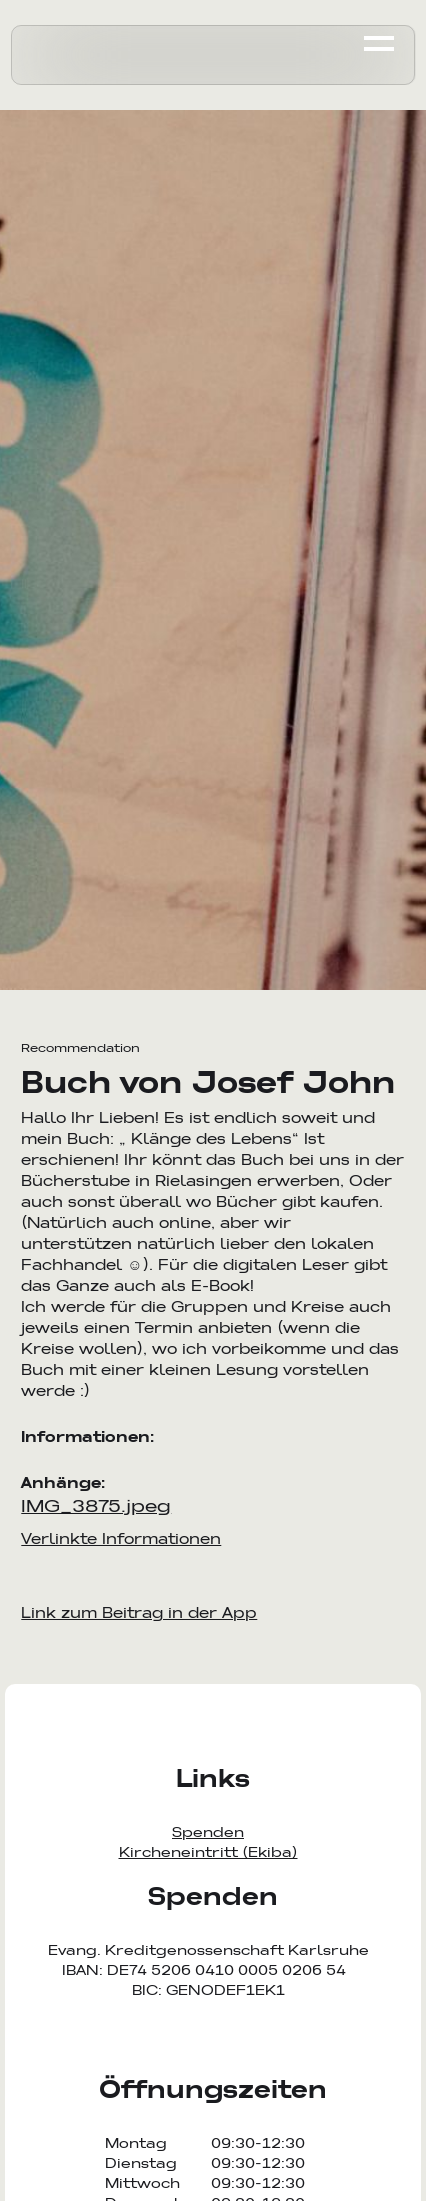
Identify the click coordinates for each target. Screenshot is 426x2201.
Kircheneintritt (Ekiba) (208, 1852)
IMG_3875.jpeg (96, 1505)
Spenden (208, 1832)
